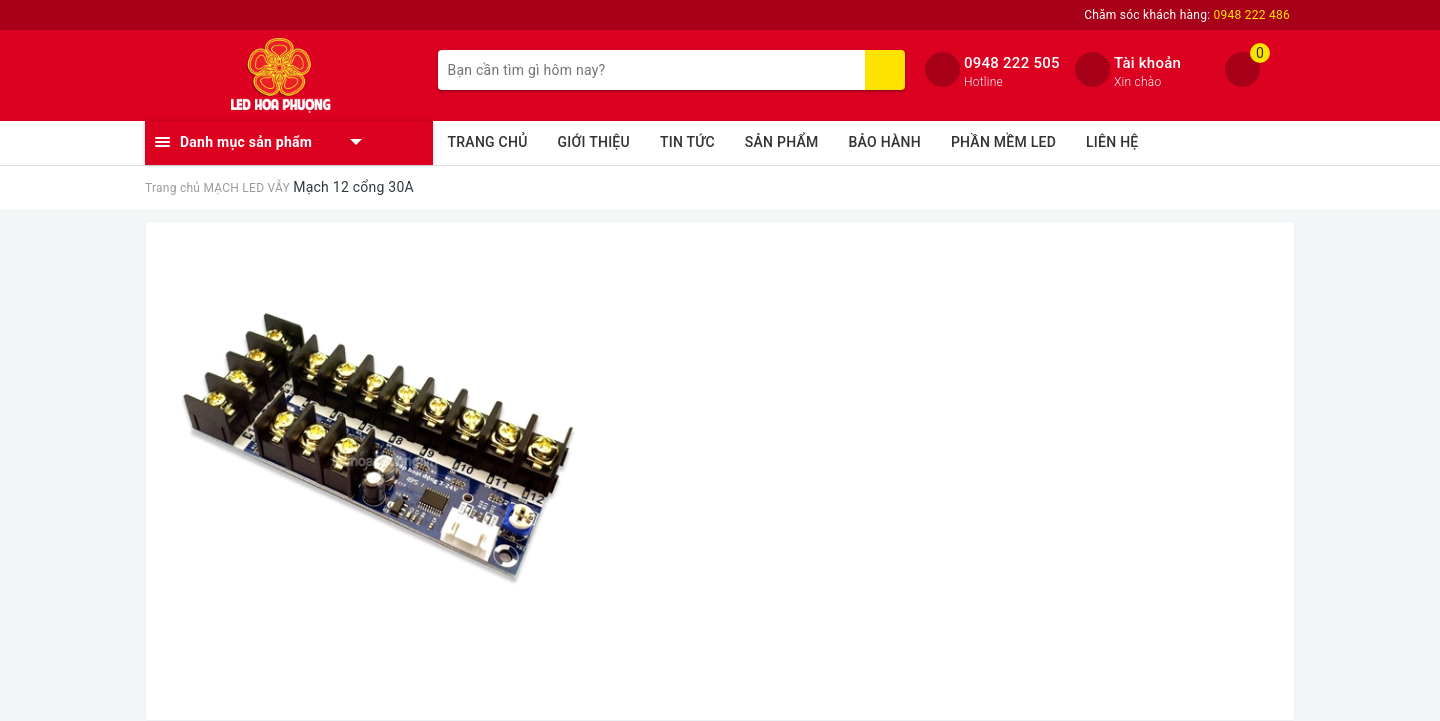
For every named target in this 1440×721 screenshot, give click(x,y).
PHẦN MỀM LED (1003, 142)
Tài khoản (1147, 63)
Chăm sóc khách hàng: (1187, 15)
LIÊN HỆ (1112, 142)
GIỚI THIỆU (594, 142)
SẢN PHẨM (782, 142)
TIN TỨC (687, 142)
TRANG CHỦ (488, 142)
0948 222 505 (1012, 63)
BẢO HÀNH (885, 142)
